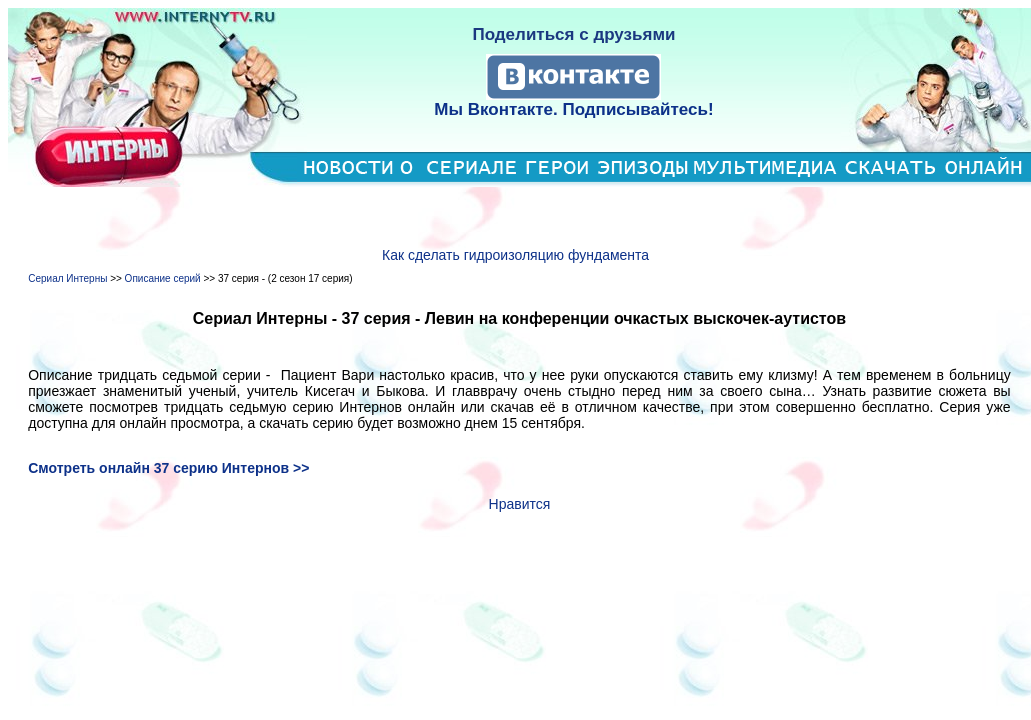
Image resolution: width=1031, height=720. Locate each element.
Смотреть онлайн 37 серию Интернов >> (168, 468)
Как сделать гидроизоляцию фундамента (515, 255)
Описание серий (163, 278)
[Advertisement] (519, 217)
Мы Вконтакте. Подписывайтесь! (573, 109)
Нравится (520, 504)
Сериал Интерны (67, 278)
